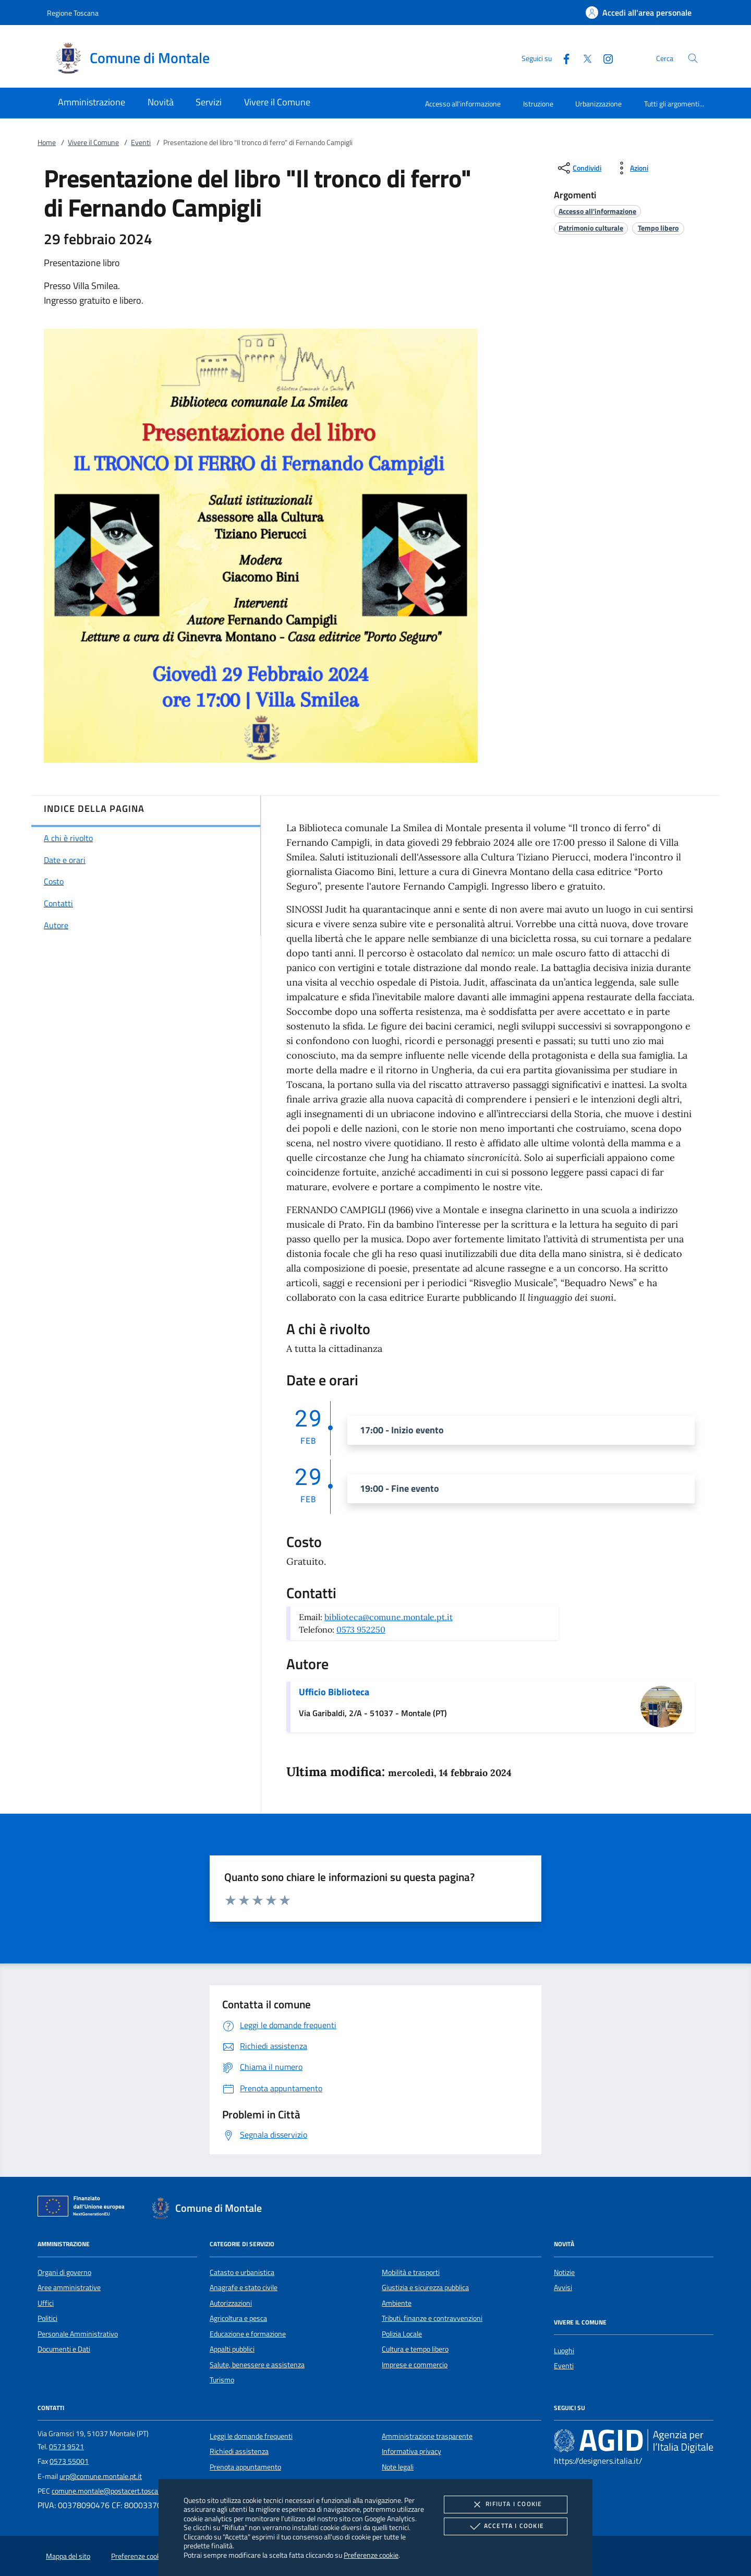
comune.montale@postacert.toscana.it (112, 2491)
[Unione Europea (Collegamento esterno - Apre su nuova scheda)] (84, 2208)
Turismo (222, 2380)
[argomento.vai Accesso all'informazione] (597, 211)
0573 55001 (69, 2461)
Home (47, 142)
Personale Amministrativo (78, 2334)
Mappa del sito (68, 2556)
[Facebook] (562, 58)
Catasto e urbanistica (242, 2272)
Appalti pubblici (232, 2349)
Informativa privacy (411, 2451)
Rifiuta (505, 2504)
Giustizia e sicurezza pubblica (425, 2287)
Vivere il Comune (93, 142)
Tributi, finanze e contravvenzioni (432, 2318)
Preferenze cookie (371, 2554)
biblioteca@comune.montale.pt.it (388, 1617)
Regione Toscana (73, 12)
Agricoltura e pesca (238, 2318)
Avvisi (563, 2287)
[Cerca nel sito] (693, 58)
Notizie (564, 2272)
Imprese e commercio (414, 2364)
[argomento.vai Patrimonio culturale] (591, 227)
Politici (47, 2318)
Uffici (46, 2303)
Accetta (505, 2526)
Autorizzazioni (231, 2303)
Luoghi (564, 2350)
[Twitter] (583, 58)
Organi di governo (64, 2272)
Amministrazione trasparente (427, 2436)
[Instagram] (603, 58)
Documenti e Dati (64, 2349)
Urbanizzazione (598, 103)
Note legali (398, 2467)
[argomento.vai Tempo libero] (658, 227)
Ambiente (396, 2303)
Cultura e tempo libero (415, 2349)
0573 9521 (66, 2446)
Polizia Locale (402, 2334)
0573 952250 (360, 1629)
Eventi (141, 142)
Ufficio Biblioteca (334, 1692)
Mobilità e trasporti (411, 2272)
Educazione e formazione (248, 2334)
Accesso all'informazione (463, 103)
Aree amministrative (69, 2287)
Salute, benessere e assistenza (257, 2364)
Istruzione (538, 103)
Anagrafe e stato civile (243, 2287)
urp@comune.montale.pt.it (100, 2476)
